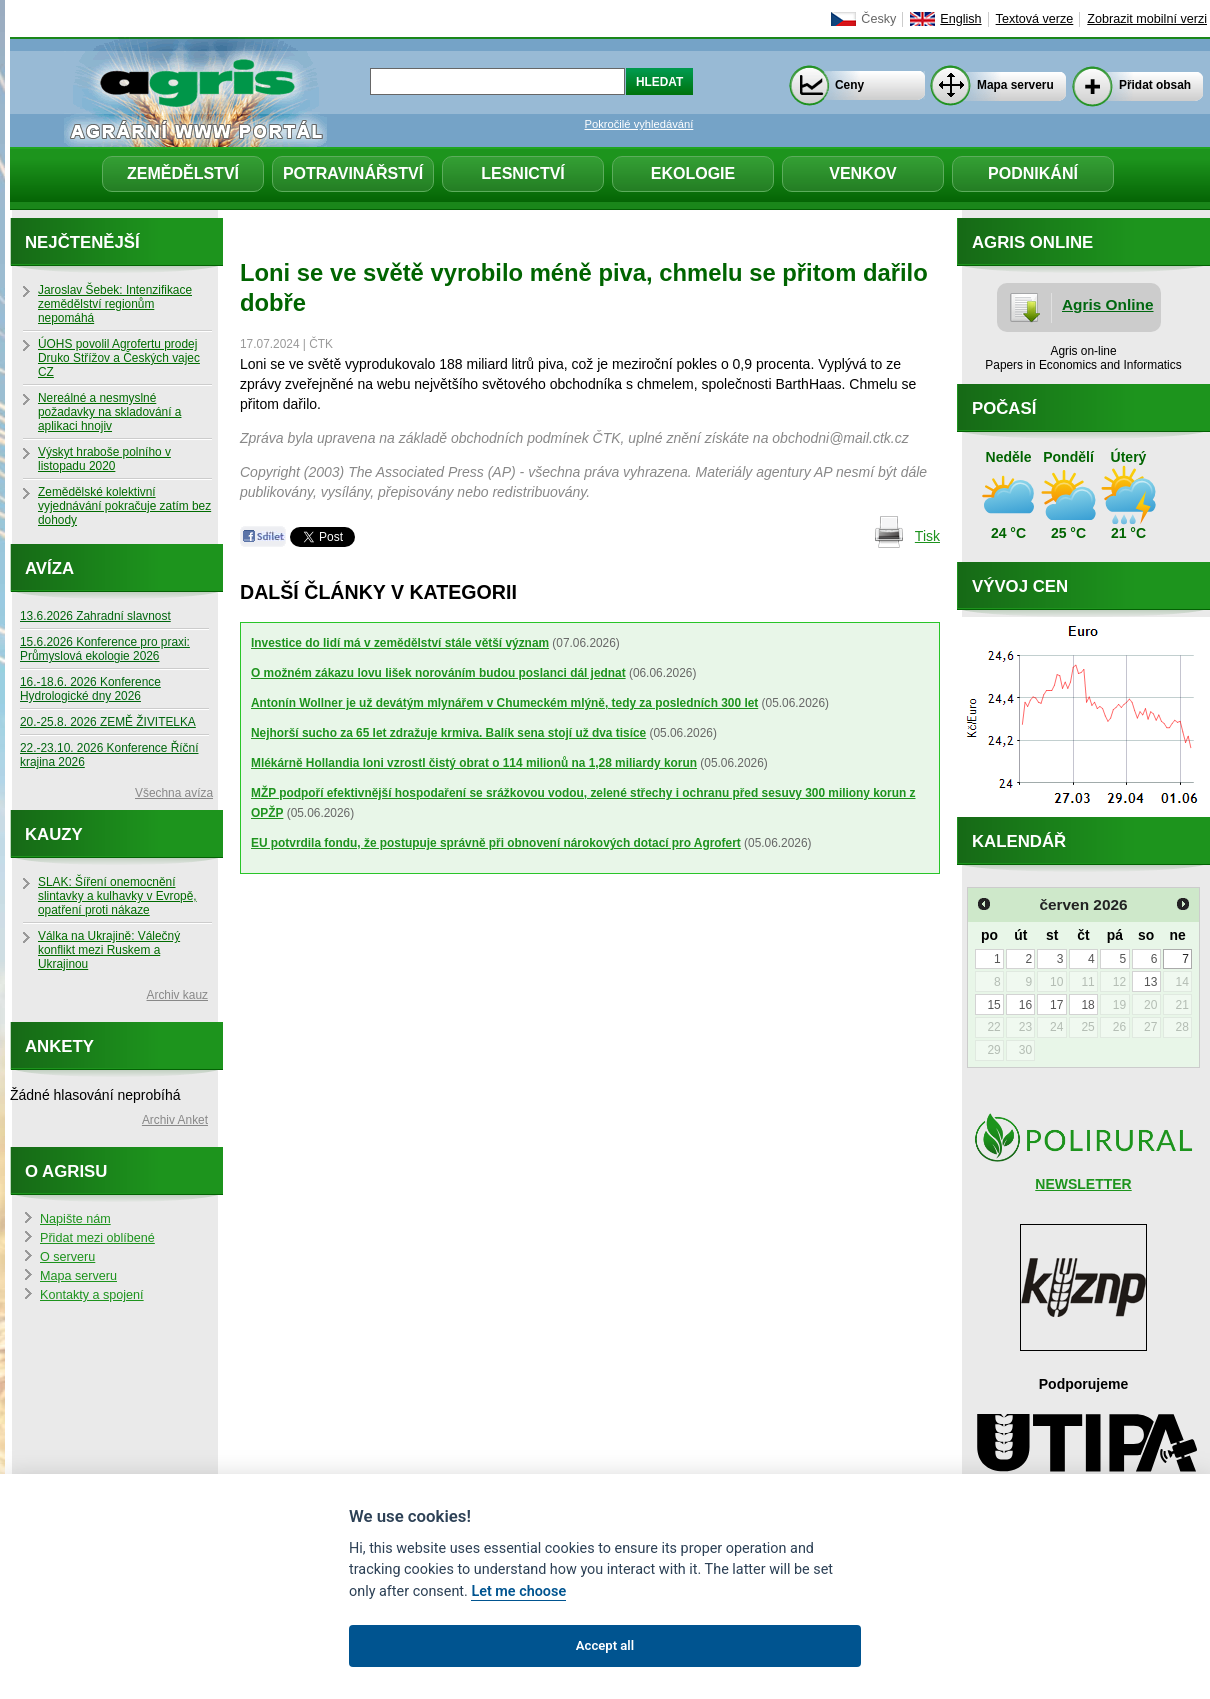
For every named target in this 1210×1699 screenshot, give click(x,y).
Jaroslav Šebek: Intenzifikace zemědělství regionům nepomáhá (115, 304)
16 (1025, 1005)
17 (1056, 1005)
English (960, 19)
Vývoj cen (1020, 586)
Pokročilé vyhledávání (639, 124)
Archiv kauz (177, 995)
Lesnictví (523, 173)
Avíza (49, 568)
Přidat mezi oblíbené (97, 1238)
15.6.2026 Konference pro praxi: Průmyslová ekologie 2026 (105, 649)
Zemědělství (183, 173)
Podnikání (1033, 173)
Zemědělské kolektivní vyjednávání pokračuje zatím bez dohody (124, 506)
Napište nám (75, 1219)
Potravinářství (353, 173)
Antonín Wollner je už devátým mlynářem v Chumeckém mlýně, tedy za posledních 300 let (504, 703)
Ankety (59, 1046)
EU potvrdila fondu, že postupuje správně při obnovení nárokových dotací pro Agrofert (496, 843)
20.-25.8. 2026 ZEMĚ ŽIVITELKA (108, 722)
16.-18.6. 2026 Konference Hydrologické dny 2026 (90, 689)
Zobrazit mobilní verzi (1147, 19)
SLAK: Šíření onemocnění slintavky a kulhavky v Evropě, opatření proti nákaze (117, 896)
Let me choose (518, 1591)
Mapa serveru (1015, 85)
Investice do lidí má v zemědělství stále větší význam (400, 643)
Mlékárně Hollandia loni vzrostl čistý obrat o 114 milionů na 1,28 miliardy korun (474, 763)
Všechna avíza (174, 793)
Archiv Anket (175, 1120)
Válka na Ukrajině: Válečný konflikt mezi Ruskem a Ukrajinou (109, 950)
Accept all (605, 1645)
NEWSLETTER (1083, 1184)
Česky (878, 19)
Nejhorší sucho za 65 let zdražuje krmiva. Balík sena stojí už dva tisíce (448, 733)
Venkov (863, 173)
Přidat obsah (1155, 85)
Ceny (849, 85)
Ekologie (693, 173)
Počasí (1004, 408)
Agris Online (1108, 304)
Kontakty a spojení (92, 1295)
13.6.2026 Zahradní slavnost (95, 616)
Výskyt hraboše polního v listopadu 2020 (104, 459)
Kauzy (54, 834)
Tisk (927, 536)
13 (1150, 982)
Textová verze (1035, 19)
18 (1087, 1005)
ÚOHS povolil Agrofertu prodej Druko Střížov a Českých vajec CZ (119, 358)
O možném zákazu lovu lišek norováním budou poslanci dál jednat (438, 673)
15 (993, 1005)
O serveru (67, 1257)
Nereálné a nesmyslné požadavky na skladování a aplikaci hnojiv (109, 412)
